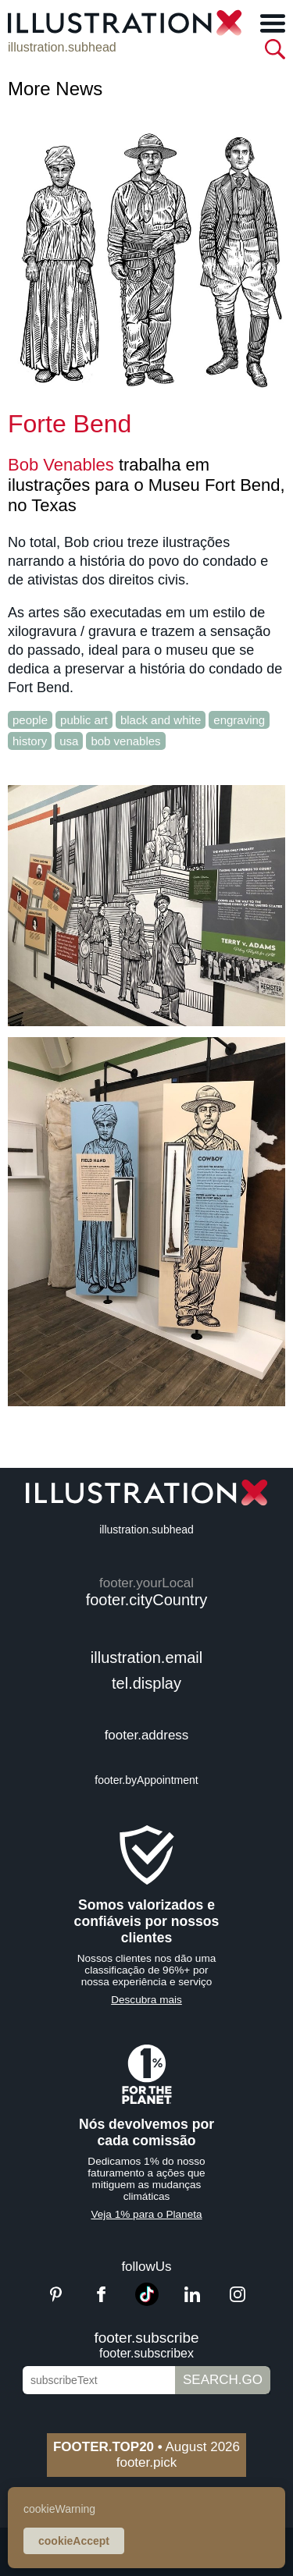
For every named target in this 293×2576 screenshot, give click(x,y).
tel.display (146, 1683)
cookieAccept (73, 2541)
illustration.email (146, 1657)
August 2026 (146, 2446)
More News (55, 88)
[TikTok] (147, 2301)
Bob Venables (61, 464)
